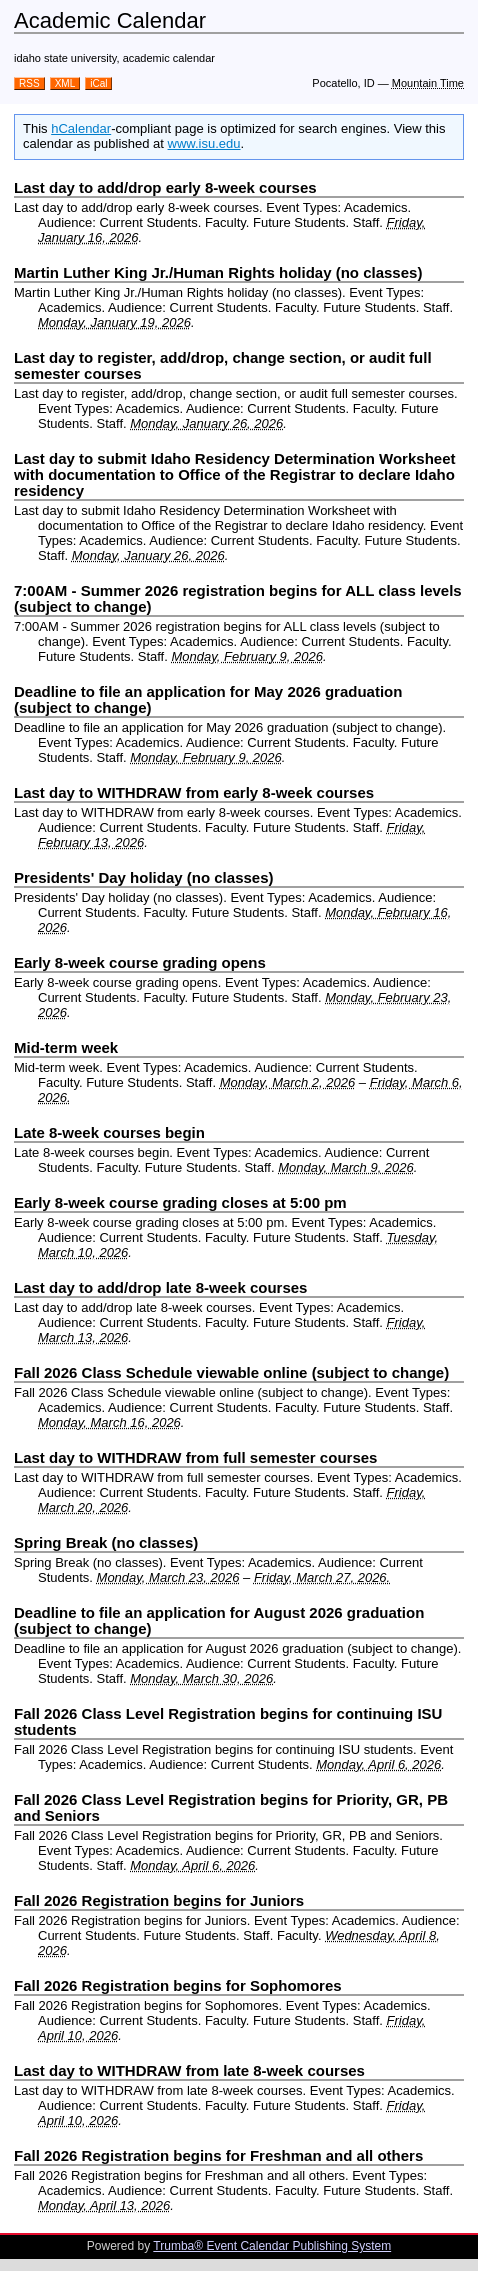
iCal (98, 83)
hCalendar (81, 128)
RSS (29, 83)
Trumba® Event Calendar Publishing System (272, 2246)
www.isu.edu (204, 143)
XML (65, 83)
